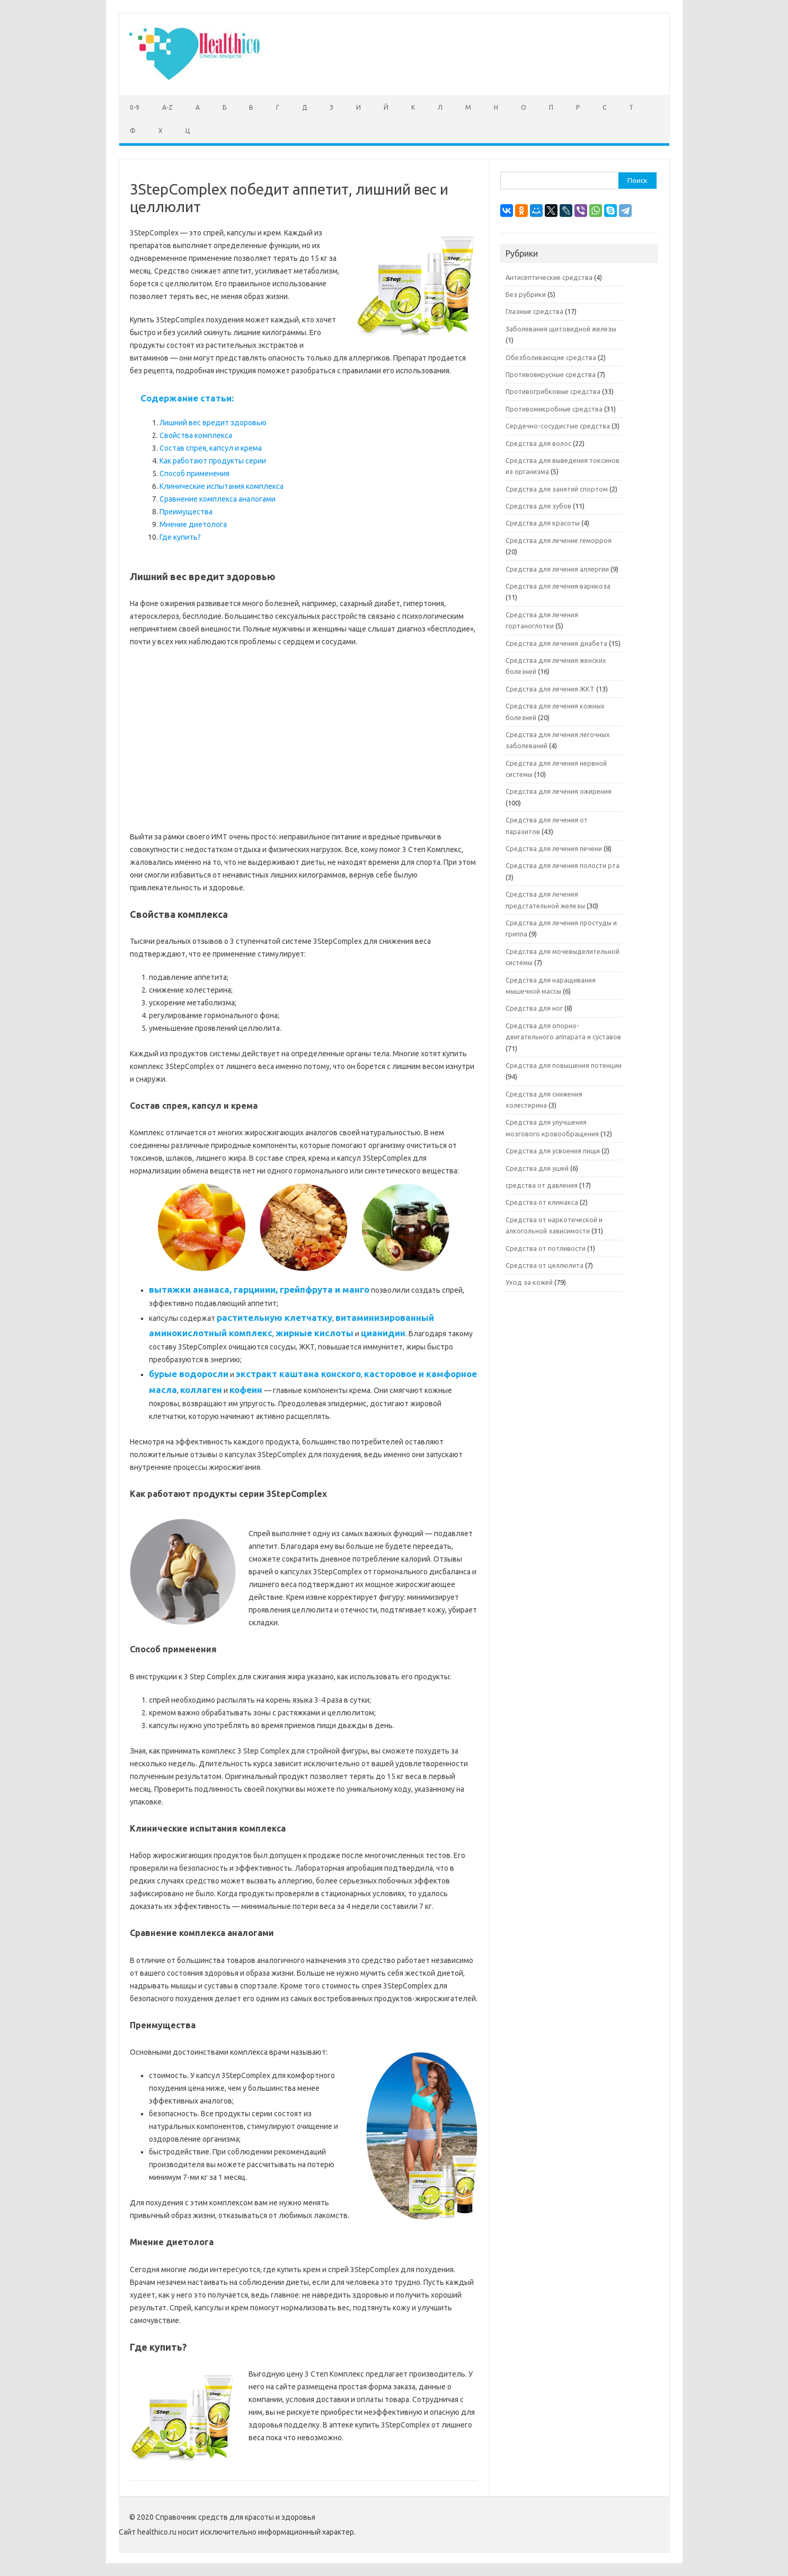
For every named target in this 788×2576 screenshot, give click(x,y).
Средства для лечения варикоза (558, 586)
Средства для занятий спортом (557, 489)
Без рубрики (526, 294)
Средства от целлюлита (544, 1265)
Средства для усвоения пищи (553, 1150)
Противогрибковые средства (553, 391)
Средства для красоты (543, 523)
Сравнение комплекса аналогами (218, 499)
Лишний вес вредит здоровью (213, 422)
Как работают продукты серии (213, 461)
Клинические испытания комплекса (222, 486)
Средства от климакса (542, 1202)
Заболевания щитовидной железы (561, 328)
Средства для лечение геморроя (559, 540)
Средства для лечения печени (554, 848)
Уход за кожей (529, 1282)
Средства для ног (534, 1008)
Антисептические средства (549, 277)
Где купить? (180, 537)
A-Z (167, 107)
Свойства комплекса (196, 435)
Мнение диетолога (193, 524)
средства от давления (542, 1185)
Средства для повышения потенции (564, 1065)
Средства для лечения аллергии (557, 569)
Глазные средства (534, 311)
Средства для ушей (537, 1168)
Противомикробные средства (554, 409)
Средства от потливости (546, 1248)
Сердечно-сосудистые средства (558, 426)
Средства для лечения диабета (556, 643)
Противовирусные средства (551, 374)
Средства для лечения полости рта (562, 865)
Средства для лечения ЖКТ (550, 689)
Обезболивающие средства (551, 357)
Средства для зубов (538, 506)
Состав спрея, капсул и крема (211, 448)
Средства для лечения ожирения (559, 791)
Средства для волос (538, 443)
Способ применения (194, 473)
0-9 (134, 107)
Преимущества (186, 511)
